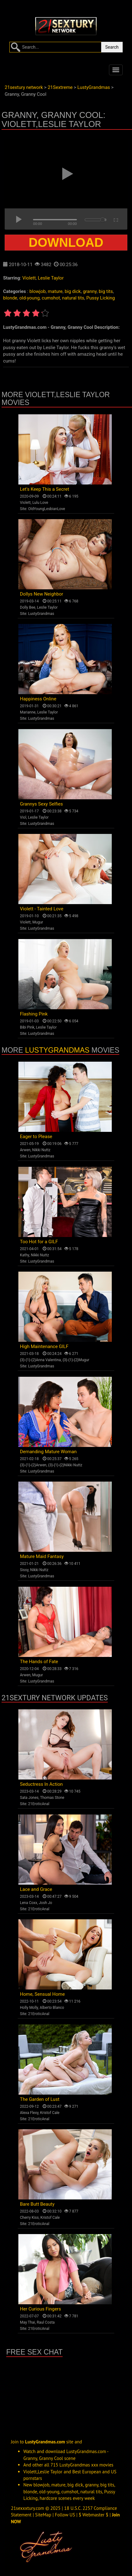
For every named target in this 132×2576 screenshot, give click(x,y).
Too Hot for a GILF (39, 1241)
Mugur (37, 922)
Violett (29, 278)
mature (55, 291)
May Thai (27, 2322)
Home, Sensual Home (42, 1994)
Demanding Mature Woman (48, 1451)
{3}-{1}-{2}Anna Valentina (40, 1360)
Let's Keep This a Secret (44, 489)
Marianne (27, 712)
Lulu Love (40, 502)
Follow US (65, 2515)
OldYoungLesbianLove (46, 509)
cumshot (51, 298)
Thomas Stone (52, 1797)
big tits (106, 291)
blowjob (37, 291)
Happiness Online (38, 699)
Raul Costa (46, 2322)
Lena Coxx (28, 1903)
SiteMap (43, 2515)
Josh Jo (45, 1903)
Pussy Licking (100, 298)
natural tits (73, 298)
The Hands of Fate (39, 1661)
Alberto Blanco (52, 2007)
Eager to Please (36, 1136)
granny (90, 291)
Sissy (24, 1570)
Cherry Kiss (29, 2217)
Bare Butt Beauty (37, 2204)
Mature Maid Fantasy (42, 1556)
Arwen (25, 1150)
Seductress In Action (41, 1784)
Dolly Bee (27, 607)
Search (112, 47)
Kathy (24, 1255)
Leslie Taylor (51, 278)
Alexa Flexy (29, 2113)
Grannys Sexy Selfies (41, 804)
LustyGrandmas (41, 613)
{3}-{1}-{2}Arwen (33, 1465)
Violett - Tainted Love (41, 909)
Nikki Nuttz (41, 1150)
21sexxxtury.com (27, 2508)
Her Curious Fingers (40, 2309)
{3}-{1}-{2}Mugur (76, 1360)
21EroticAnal (38, 1804)
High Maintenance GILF (44, 1346)
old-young (29, 298)
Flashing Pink (34, 1014)
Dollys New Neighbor (41, 594)
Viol (23, 817)
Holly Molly (29, 2007)
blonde (10, 298)
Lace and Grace (36, 1889)
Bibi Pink (27, 1027)
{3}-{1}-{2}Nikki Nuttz (65, 1465)
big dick (73, 291)
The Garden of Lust (39, 2099)
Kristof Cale (49, 2113)
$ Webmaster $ (93, 2515)
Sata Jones (29, 1797)
